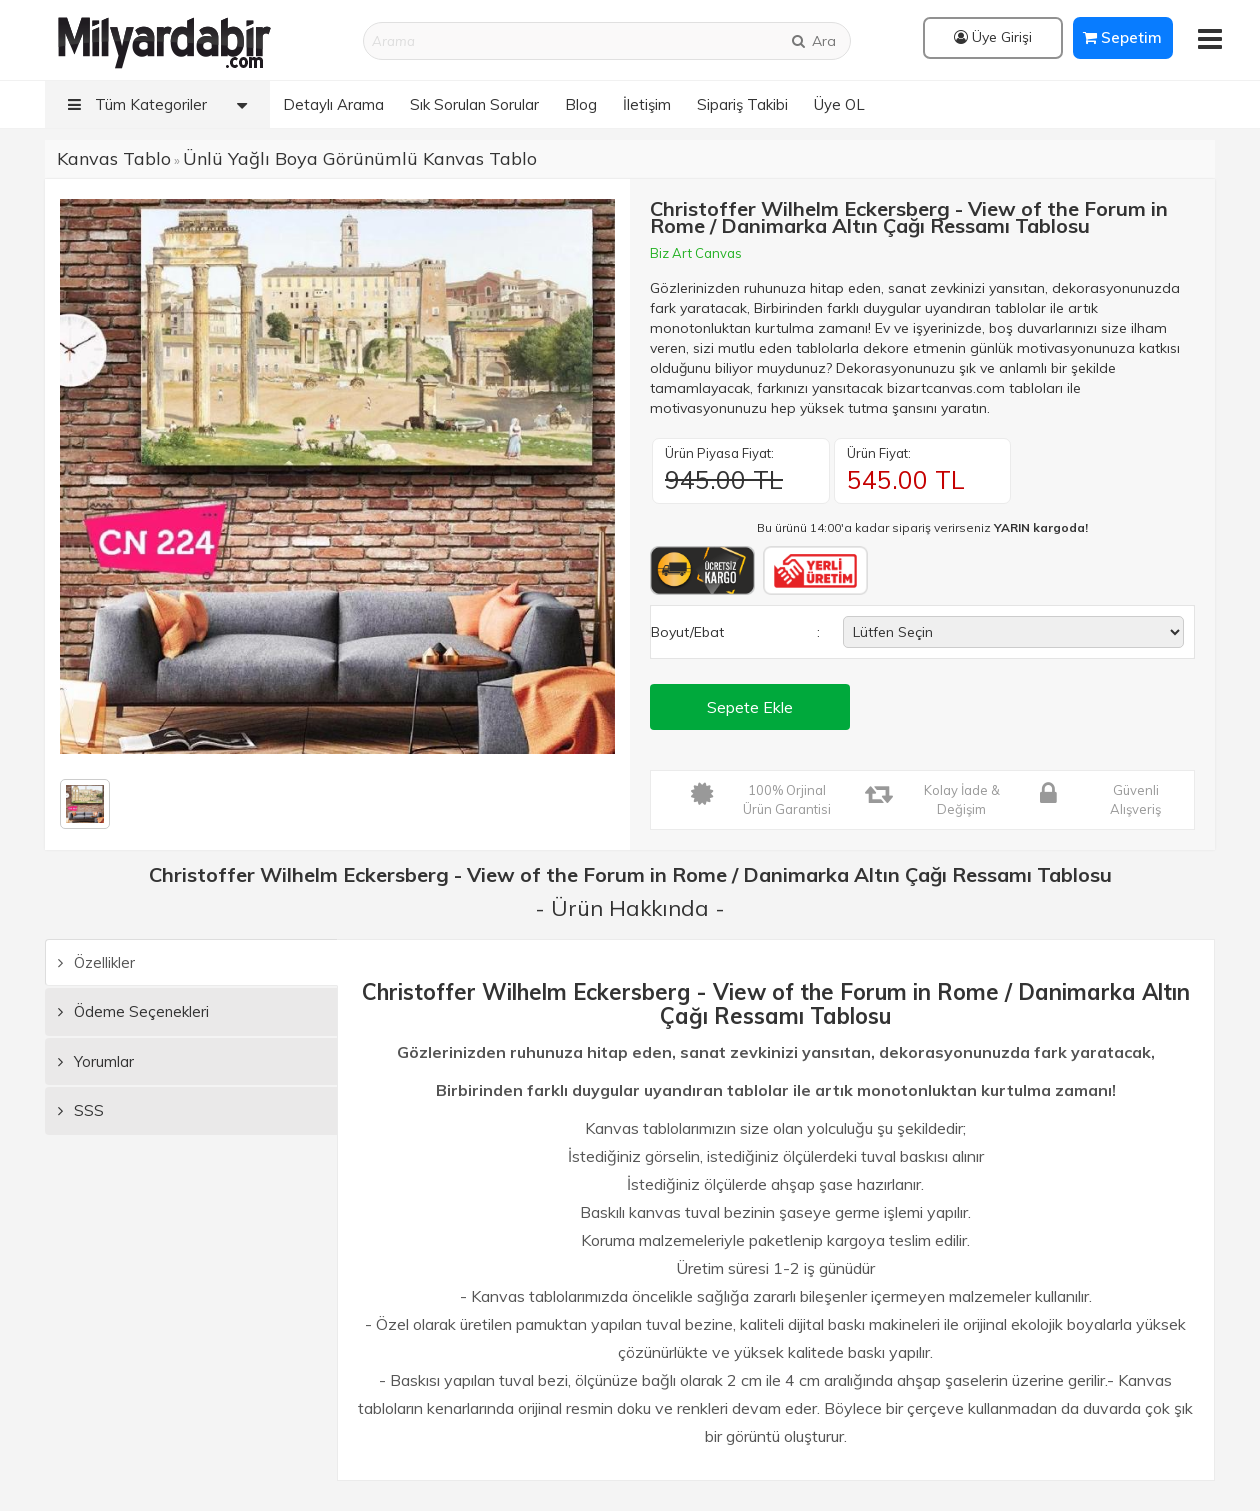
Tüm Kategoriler (162, 104)
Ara (813, 41)
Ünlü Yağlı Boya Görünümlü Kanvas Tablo (360, 158)
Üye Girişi (993, 37)
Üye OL (839, 104)
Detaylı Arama (333, 104)
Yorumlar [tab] (96, 1061)
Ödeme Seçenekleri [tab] (133, 1011)
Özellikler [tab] (96, 962)
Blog (581, 104)
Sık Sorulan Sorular (474, 104)
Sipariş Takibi (742, 104)
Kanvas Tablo (114, 158)
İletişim (647, 104)
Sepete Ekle (750, 707)
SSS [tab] (81, 1110)
